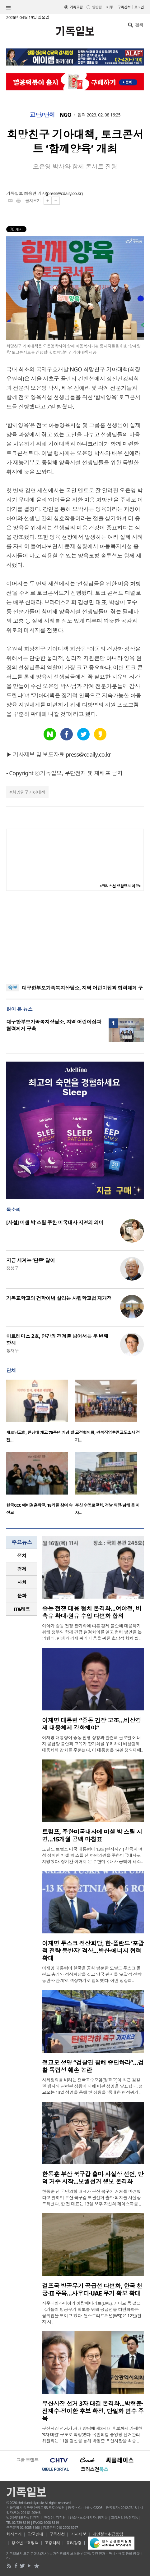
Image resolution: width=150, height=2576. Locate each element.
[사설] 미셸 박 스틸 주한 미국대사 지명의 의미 (55, 1222)
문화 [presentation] (21, 1595)
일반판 (96, 7)
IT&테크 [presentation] (22, 1609)
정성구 (12, 1268)
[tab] (21, 1555)
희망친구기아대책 (28, 792)
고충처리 (52, 2543)
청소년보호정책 (25, 2543)
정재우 (12, 1351)
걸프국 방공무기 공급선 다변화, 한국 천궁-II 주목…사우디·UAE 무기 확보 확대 (92, 2289)
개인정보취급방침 (108, 2534)
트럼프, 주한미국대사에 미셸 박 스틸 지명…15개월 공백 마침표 (92, 1835)
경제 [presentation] (21, 1569)
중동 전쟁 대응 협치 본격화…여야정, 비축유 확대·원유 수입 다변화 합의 (91, 1612)
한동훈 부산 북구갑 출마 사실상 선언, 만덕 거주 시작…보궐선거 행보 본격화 (92, 2178)
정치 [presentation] (21, 1555)
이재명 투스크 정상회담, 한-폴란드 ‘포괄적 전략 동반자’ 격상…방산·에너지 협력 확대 (93, 1950)
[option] (40, 1413)
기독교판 (76, 7)
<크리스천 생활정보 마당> (120, 886)
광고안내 (35, 2534)
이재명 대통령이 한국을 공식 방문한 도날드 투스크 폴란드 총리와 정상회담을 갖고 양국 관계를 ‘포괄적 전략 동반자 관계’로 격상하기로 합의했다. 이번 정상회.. (91, 1974)
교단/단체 (42, 115)
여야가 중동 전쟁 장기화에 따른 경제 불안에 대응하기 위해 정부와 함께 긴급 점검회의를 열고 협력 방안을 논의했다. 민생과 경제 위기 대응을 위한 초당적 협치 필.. (92, 1632)
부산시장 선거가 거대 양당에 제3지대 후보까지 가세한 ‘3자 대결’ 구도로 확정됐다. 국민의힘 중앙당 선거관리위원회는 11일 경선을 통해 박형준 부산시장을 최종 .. (92, 2434)
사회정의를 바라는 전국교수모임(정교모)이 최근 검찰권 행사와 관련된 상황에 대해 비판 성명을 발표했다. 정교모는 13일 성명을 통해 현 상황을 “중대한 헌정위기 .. (92, 2086)
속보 (12, 987)
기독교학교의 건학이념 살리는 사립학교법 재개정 (59, 1298)
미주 (109, 7)
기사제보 (79, 2534)
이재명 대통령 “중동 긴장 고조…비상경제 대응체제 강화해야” (91, 1724)
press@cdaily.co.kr (64, 193)
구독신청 (124, 7)
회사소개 (14, 2534)
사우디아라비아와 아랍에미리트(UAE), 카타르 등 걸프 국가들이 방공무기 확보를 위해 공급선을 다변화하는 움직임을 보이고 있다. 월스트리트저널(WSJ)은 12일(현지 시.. (92, 2312)
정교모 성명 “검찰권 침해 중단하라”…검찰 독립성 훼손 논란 (93, 2066)
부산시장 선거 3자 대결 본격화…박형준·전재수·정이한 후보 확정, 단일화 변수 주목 (93, 2411)
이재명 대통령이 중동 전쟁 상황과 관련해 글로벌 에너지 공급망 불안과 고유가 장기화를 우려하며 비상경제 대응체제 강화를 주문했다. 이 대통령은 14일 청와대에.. (92, 1744)
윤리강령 (74, 2543)
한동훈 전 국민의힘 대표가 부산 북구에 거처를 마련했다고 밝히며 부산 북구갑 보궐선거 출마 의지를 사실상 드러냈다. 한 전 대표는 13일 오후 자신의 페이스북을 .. (91, 2197)
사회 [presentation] (21, 1582)
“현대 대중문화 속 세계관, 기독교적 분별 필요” (71, 985)
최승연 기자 (35, 193)
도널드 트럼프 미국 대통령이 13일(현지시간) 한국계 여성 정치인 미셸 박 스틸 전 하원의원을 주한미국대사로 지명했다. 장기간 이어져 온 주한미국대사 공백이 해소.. (92, 1855)
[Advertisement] (75, 937)
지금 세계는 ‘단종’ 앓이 (30, 1260)
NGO (66, 115)
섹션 (8, 8)
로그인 (139, 7)
